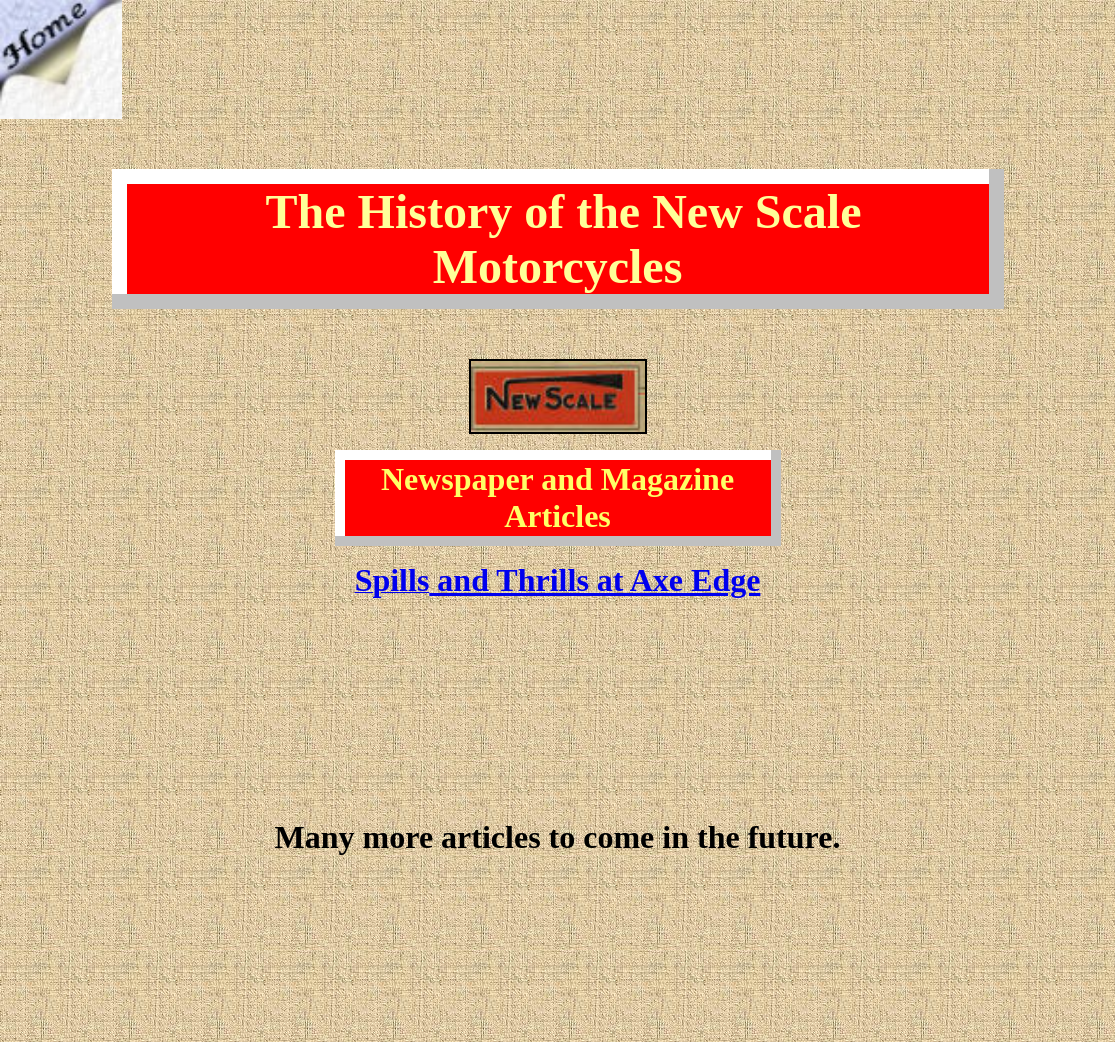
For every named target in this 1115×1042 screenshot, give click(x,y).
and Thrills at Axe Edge (594, 580)
